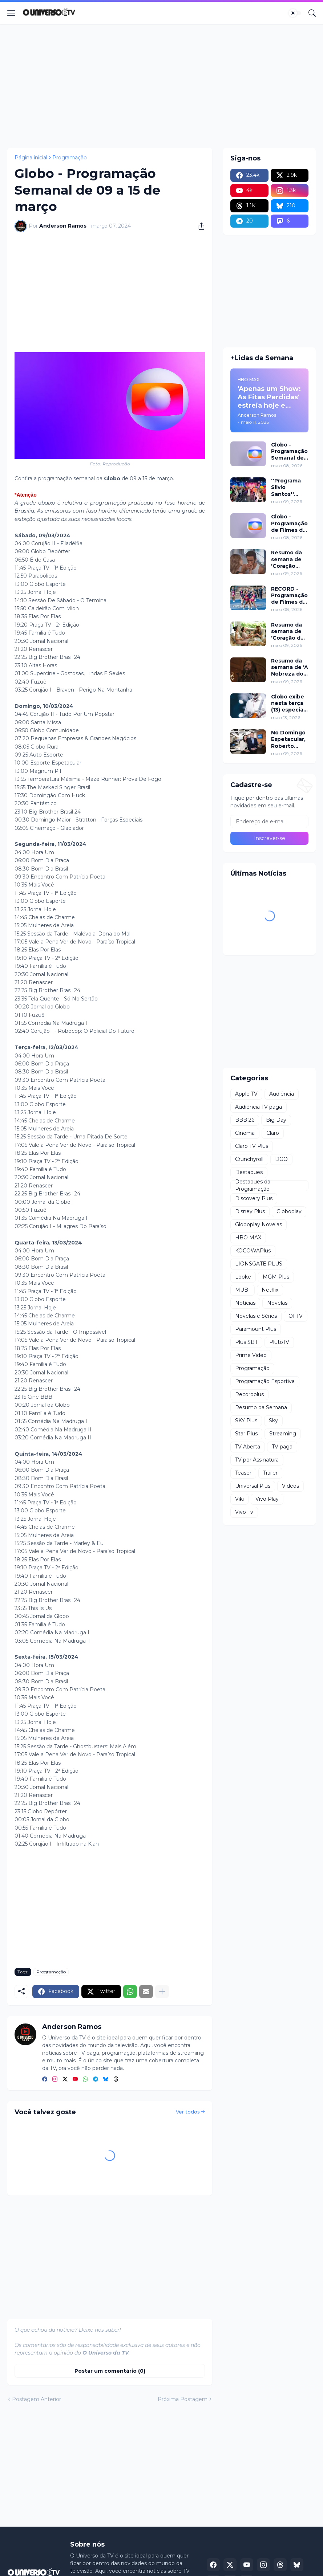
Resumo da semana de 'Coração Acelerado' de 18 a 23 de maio (289, 559)
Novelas (277, 1303)
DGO (281, 1159)
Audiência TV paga (258, 1107)
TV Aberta (247, 1446)
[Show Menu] (11, 13)
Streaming (282, 1433)
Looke (243, 1276)
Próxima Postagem (182, 2399)
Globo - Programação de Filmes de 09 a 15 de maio (289, 523)
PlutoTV (279, 1342)
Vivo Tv (244, 1512)
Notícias (245, 1303)
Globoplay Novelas (258, 1224)
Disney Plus (250, 1211)
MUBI (242, 1290)
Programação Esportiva (265, 1381)
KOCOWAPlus (253, 1250)
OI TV (295, 1316)
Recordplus (249, 1394)
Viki (239, 1499)
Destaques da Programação (252, 1185)
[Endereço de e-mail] (269, 821)
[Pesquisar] (312, 13)
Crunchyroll (249, 1159)
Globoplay (289, 1211)
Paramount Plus (255, 1329)
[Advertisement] (161, 86)
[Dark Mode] (295, 13)
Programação (69, 157)
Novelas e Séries (256, 1316)
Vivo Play (267, 1499)
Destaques (249, 1172)
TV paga (282, 1446)
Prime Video (251, 1355)
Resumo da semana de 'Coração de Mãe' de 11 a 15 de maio (287, 631)
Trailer (270, 1473)
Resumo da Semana (261, 1407)
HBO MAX (248, 1237)
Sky (273, 1420)
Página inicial (31, 157)
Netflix (270, 1290)
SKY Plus (246, 1420)
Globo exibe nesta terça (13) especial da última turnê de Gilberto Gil (288, 703)
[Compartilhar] (199, 226)
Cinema (245, 1133)
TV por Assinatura (257, 1459)
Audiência (281, 1094)
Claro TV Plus (251, 1146)
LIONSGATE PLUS (258, 1263)
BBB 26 (244, 1120)
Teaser (243, 1473)
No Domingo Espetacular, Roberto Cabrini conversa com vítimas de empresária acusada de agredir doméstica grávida (288, 739)
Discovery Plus (253, 1198)
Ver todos (188, 2112)
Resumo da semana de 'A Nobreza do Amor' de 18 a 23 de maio (289, 667)
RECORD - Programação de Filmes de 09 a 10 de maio (289, 596)
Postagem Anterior (36, 2399)
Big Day (276, 1120)
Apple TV (246, 1094)
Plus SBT (246, 1342)
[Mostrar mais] (162, 1991)
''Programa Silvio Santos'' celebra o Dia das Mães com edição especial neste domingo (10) (289, 487)
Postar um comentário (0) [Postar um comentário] (109, 2371)
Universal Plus (252, 1486)
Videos (290, 1486)
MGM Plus (276, 1276)
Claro (272, 1133)
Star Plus (246, 1433)
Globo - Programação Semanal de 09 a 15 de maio (289, 451)
